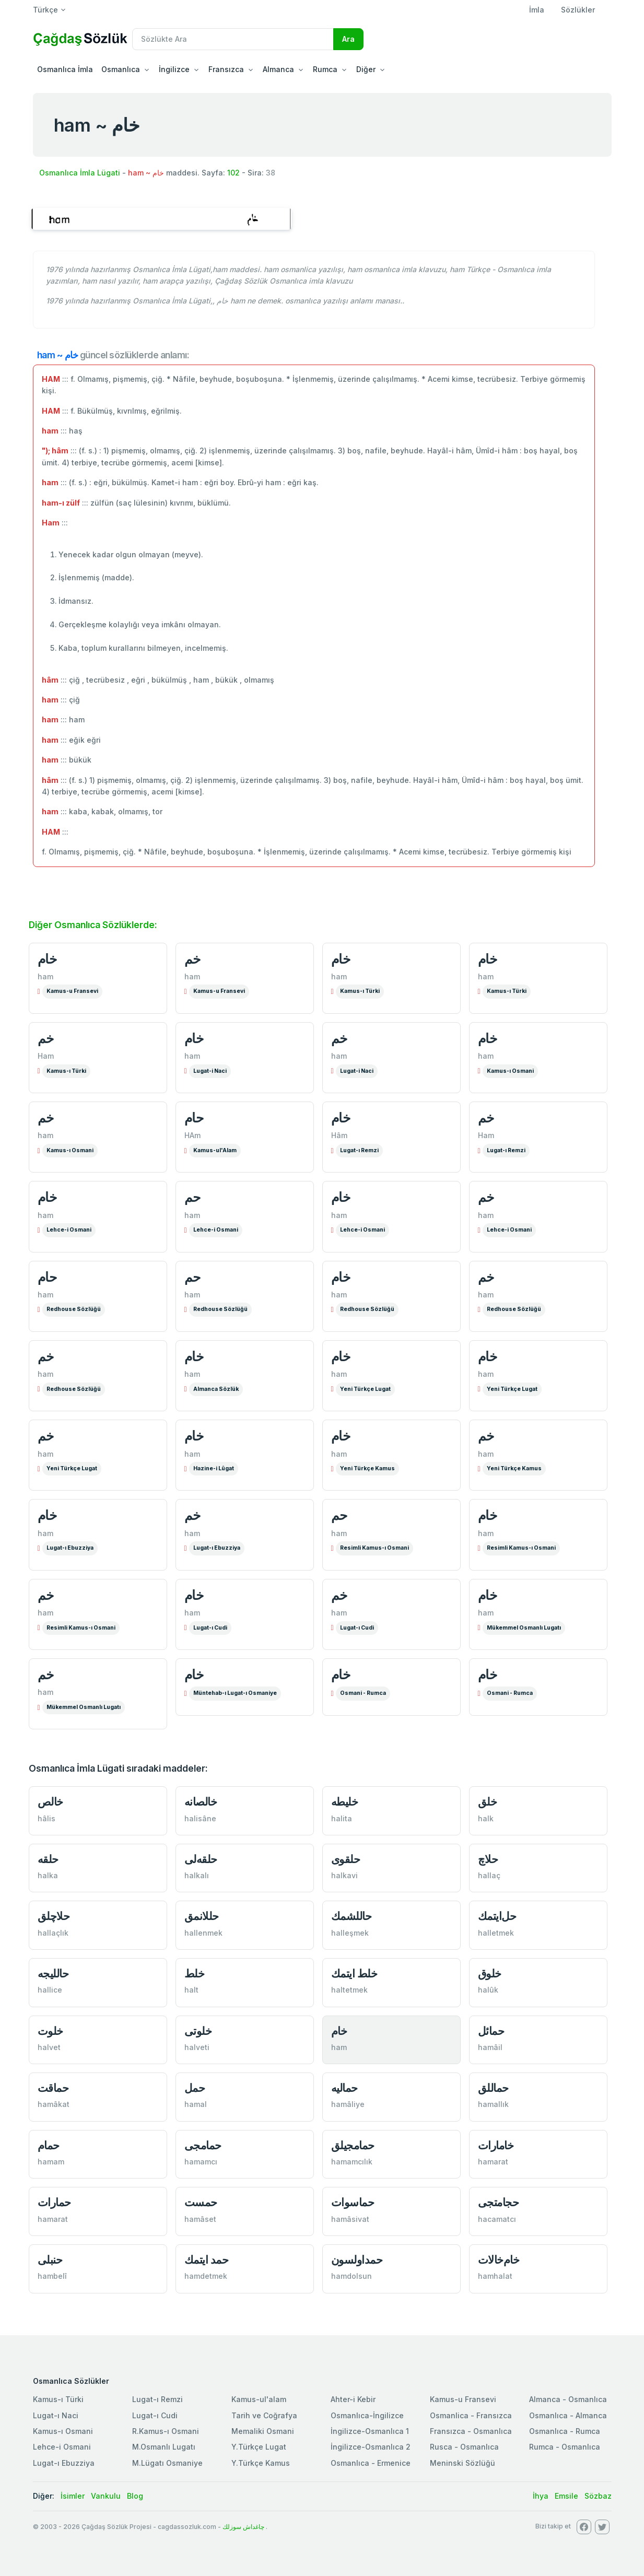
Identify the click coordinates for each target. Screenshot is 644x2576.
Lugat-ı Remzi (359, 1150)
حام (194, 1118)
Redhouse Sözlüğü (73, 1309)
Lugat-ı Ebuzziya (69, 1547)
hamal (195, 2104)
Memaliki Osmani (262, 2431)
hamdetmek (205, 2275)
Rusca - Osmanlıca (464, 2446)
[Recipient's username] (233, 39)
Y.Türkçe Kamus (260, 2462)
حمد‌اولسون (357, 2259)
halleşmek (350, 1932)
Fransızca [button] (226, 69)
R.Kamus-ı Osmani (165, 2431)
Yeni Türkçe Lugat (365, 1389)
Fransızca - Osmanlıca (471, 2431)
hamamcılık (351, 2161)
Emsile (566, 2495)
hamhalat (495, 2275)
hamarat (493, 2161)
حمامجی (202, 2145)
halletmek (496, 1932)
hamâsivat (350, 2219)
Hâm (339, 1135)
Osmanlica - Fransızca (471, 2415)
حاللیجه (53, 1973)
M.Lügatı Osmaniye (167, 2462)
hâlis (46, 1818)
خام (47, 959)
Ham (46, 1055)
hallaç (489, 1875)
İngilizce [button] (174, 69)
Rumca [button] (325, 69)
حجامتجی (498, 2202)
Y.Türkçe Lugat (258, 2446)
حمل (194, 2087)
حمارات (54, 2202)
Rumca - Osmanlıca (564, 2446)
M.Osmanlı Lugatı (163, 2446)
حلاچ (488, 1859)
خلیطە (344, 1801)
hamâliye (348, 2104)
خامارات (496, 2145)
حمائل (491, 2031)
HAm (192, 1135)
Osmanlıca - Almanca (568, 2415)
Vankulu (106, 2495)
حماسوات (352, 2202)
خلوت (50, 2031)
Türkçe (45, 9)
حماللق (493, 2087)
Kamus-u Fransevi (72, 991)
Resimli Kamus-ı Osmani (374, 1547)
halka (48, 1875)
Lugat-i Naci (210, 1071)
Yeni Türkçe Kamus (367, 1468)
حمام (49, 2145)
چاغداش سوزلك (243, 2527)
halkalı (196, 1875)
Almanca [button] (278, 69)
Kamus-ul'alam (258, 2399)
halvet (49, 2047)
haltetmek (349, 1989)
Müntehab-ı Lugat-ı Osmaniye (235, 1693)
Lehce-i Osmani (68, 1229)
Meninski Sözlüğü (462, 2462)
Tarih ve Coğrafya (264, 2415)
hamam (51, 2161)
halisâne (200, 1818)
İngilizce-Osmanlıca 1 (370, 2431)
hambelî (52, 2275)
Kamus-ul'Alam (215, 1150)
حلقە (48, 1859)
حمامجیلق (352, 2145)
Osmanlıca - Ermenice (371, 2462)
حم (192, 1197)
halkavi (344, 1875)
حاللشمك (351, 1916)
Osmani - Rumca (363, 1693)
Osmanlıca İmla (65, 69)
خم (192, 959)
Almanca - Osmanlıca (568, 2399)
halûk (488, 1989)
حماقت (53, 2087)
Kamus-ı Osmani (510, 1071)
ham (45, 976)
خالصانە (200, 1801)
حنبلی (50, 2259)
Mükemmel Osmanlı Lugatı (524, 1627)
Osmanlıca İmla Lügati (79, 172)
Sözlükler (578, 9)
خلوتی (198, 2031)
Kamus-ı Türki (360, 991)
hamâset (200, 2219)
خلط (194, 1973)
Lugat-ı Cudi (210, 1627)
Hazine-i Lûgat (213, 1468)
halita (341, 1818)
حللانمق (201, 1916)
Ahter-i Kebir (353, 2399)
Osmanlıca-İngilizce (367, 2415)
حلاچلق (54, 1916)
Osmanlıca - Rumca (564, 2431)
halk (486, 1818)
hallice (50, 1989)
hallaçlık (53, 1932)
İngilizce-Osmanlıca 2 (371, 2446)
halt (191, 1989)
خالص (50, 1801)
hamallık (493, 2104)
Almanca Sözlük (216, 1389)
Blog (135, 2495)
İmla (536, 9)
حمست (200, 2202)
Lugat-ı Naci (55, 2415)
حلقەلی (200, 1859)
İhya (540, 2495)
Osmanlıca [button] (120, 69)
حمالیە (344, 2087)
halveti (196, 2047)
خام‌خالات (499, 2259)
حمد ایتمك (206, 2259)
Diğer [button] (366, 69)
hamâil (490, 2047)
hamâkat (53, 2104)
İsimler (73, 2495)
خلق (487, 1801)
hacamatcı (497, 2219)
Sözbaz (598, 2495)
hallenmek (203, 1932)
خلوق (489, 1973)
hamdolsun (351, 2275)
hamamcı (200, 2161)
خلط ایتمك (354, 1973)
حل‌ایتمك (497, 1916)
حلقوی (345, 1859)
